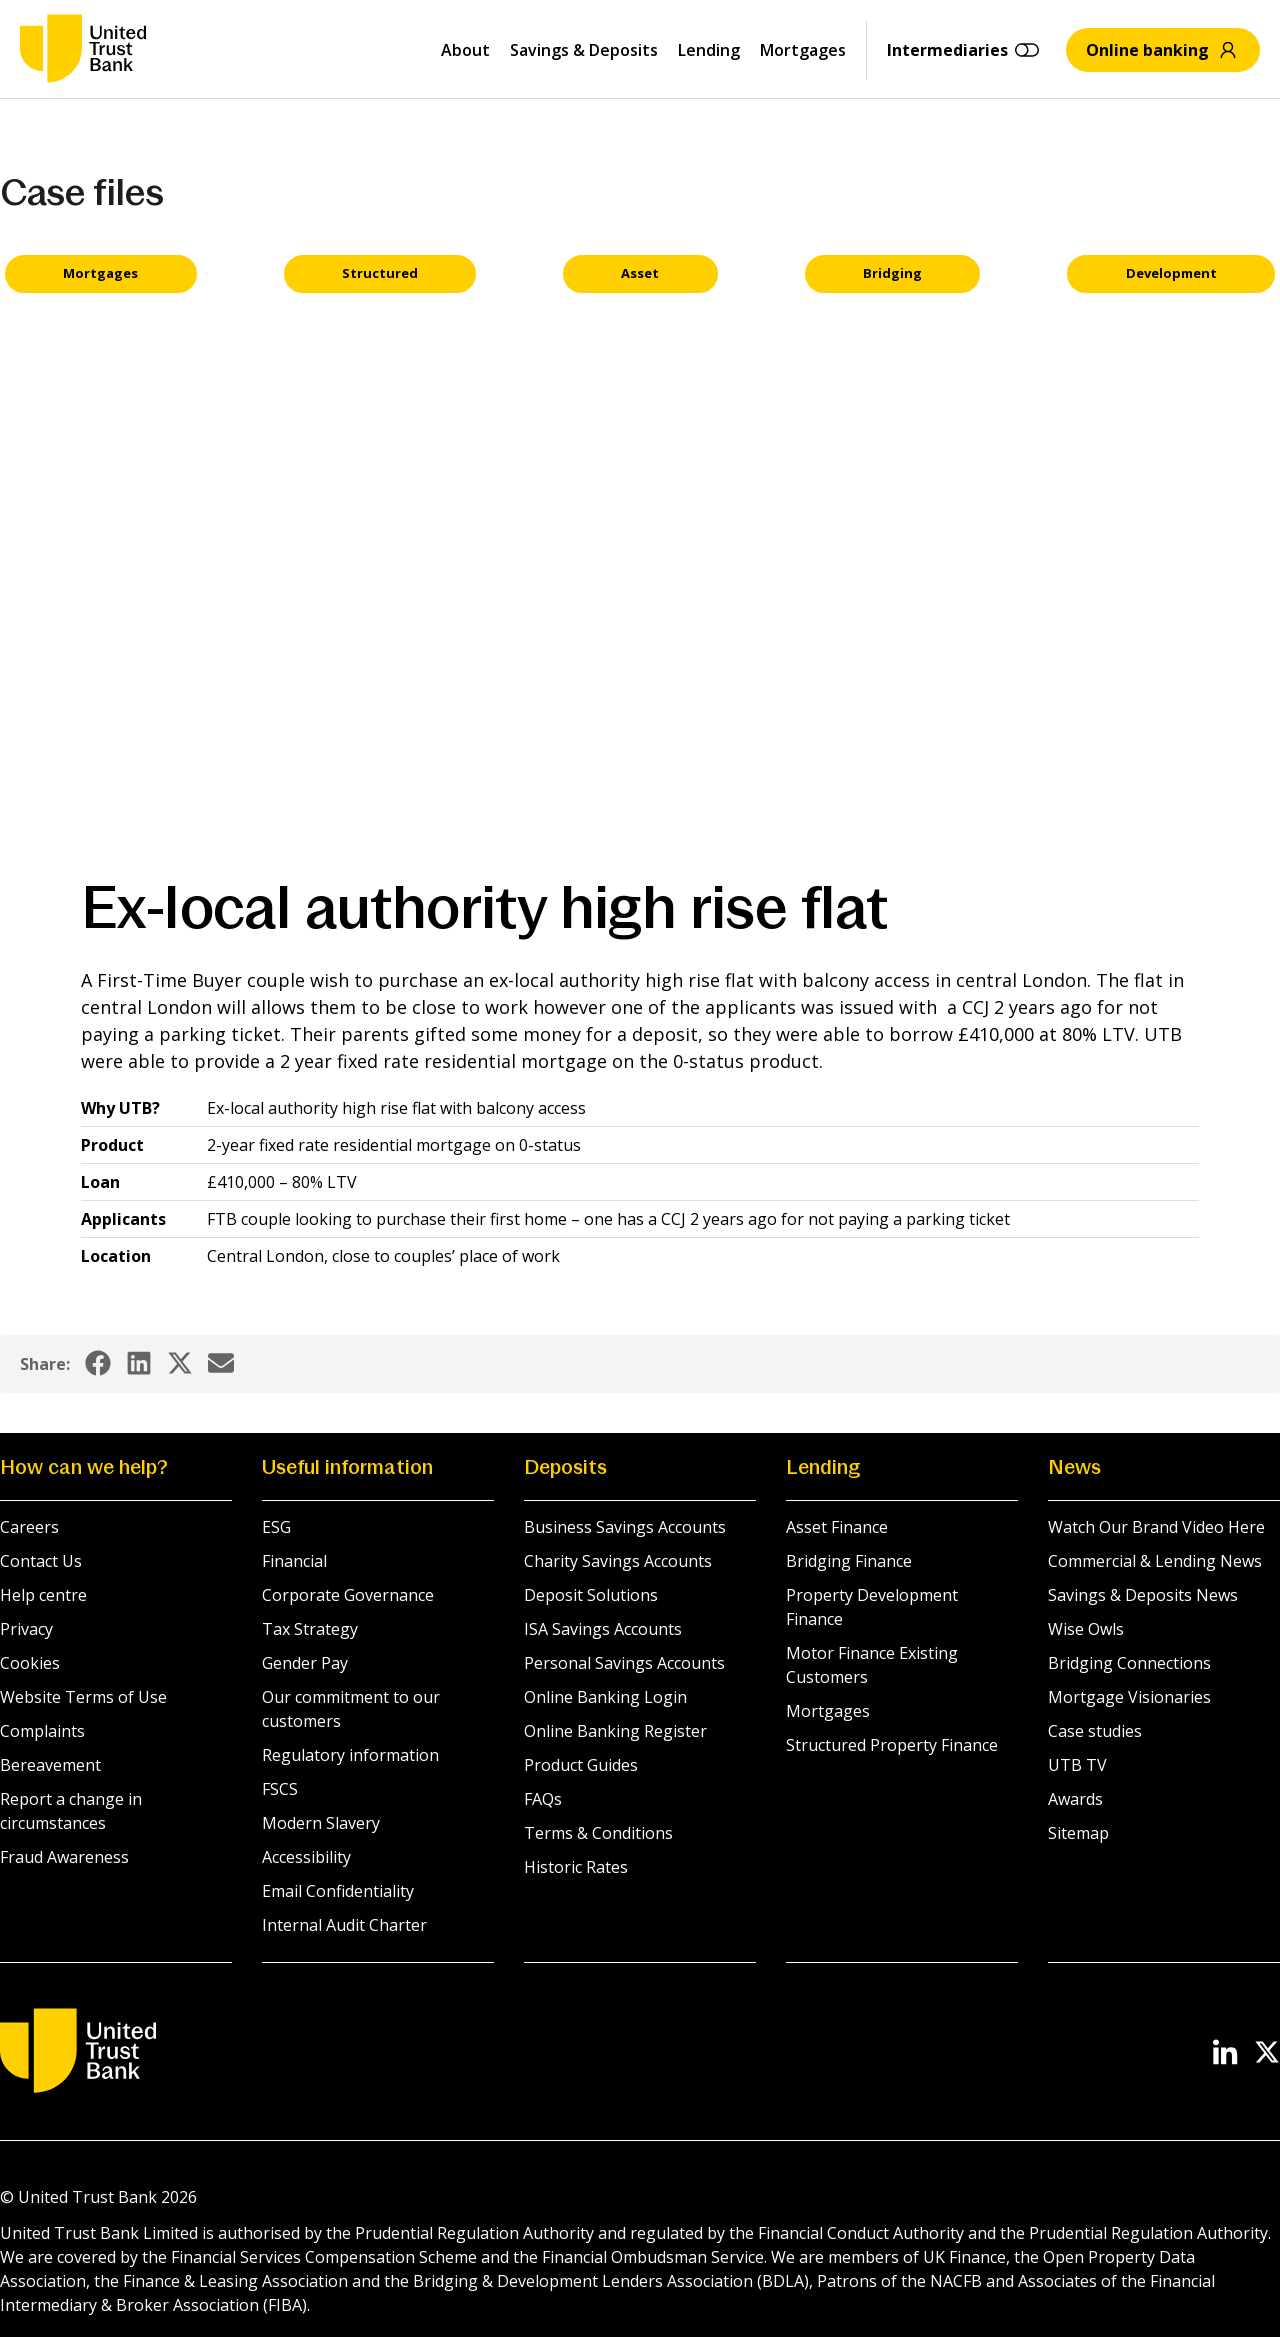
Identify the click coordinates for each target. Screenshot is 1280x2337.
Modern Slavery (321, 1823)
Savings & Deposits (584, 50)
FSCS (280, 1789)
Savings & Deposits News (1143, 1595)
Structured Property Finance (892, 1745)
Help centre (43, 1595)
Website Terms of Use (83, 1697)
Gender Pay (305, 1663)
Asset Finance (837, 1527)
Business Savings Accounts (625, 1527)
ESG (276, 1527)
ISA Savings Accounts (603, 1629)
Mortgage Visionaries (1129, 1697)
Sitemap (1078, 1833)
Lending (709, 50)
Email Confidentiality (338, 1891)
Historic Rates (576, 1867)
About (465, 50)
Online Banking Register (615, 1731)
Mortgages (803, 50)
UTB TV (1077, 1765)
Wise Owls (1086, 1629)
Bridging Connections (1129, 1663)
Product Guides (581, 1765)
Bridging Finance (849, 1561)
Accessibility (306, 1857)
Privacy (26, 1629)
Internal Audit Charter (344, 1925)
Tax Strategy (310, 1629)
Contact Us (41, 1561)
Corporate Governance (348, 1595)
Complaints (42, 1731)
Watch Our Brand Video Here (1156, 1527)
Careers (29, 1527)
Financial (294, 1561)
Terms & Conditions (598, 1833)
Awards (1075, 1799)
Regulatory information (350, 1755)
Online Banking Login (605, 1697)
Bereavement (50, 1765)
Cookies (30, 1663)
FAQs (543, 1799)
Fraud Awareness (64, 1857)
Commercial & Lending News (1155, 1561)
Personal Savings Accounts (624, 1663)
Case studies (1095, 1731)
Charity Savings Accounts (618, 1561)
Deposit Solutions (591, 1595)
